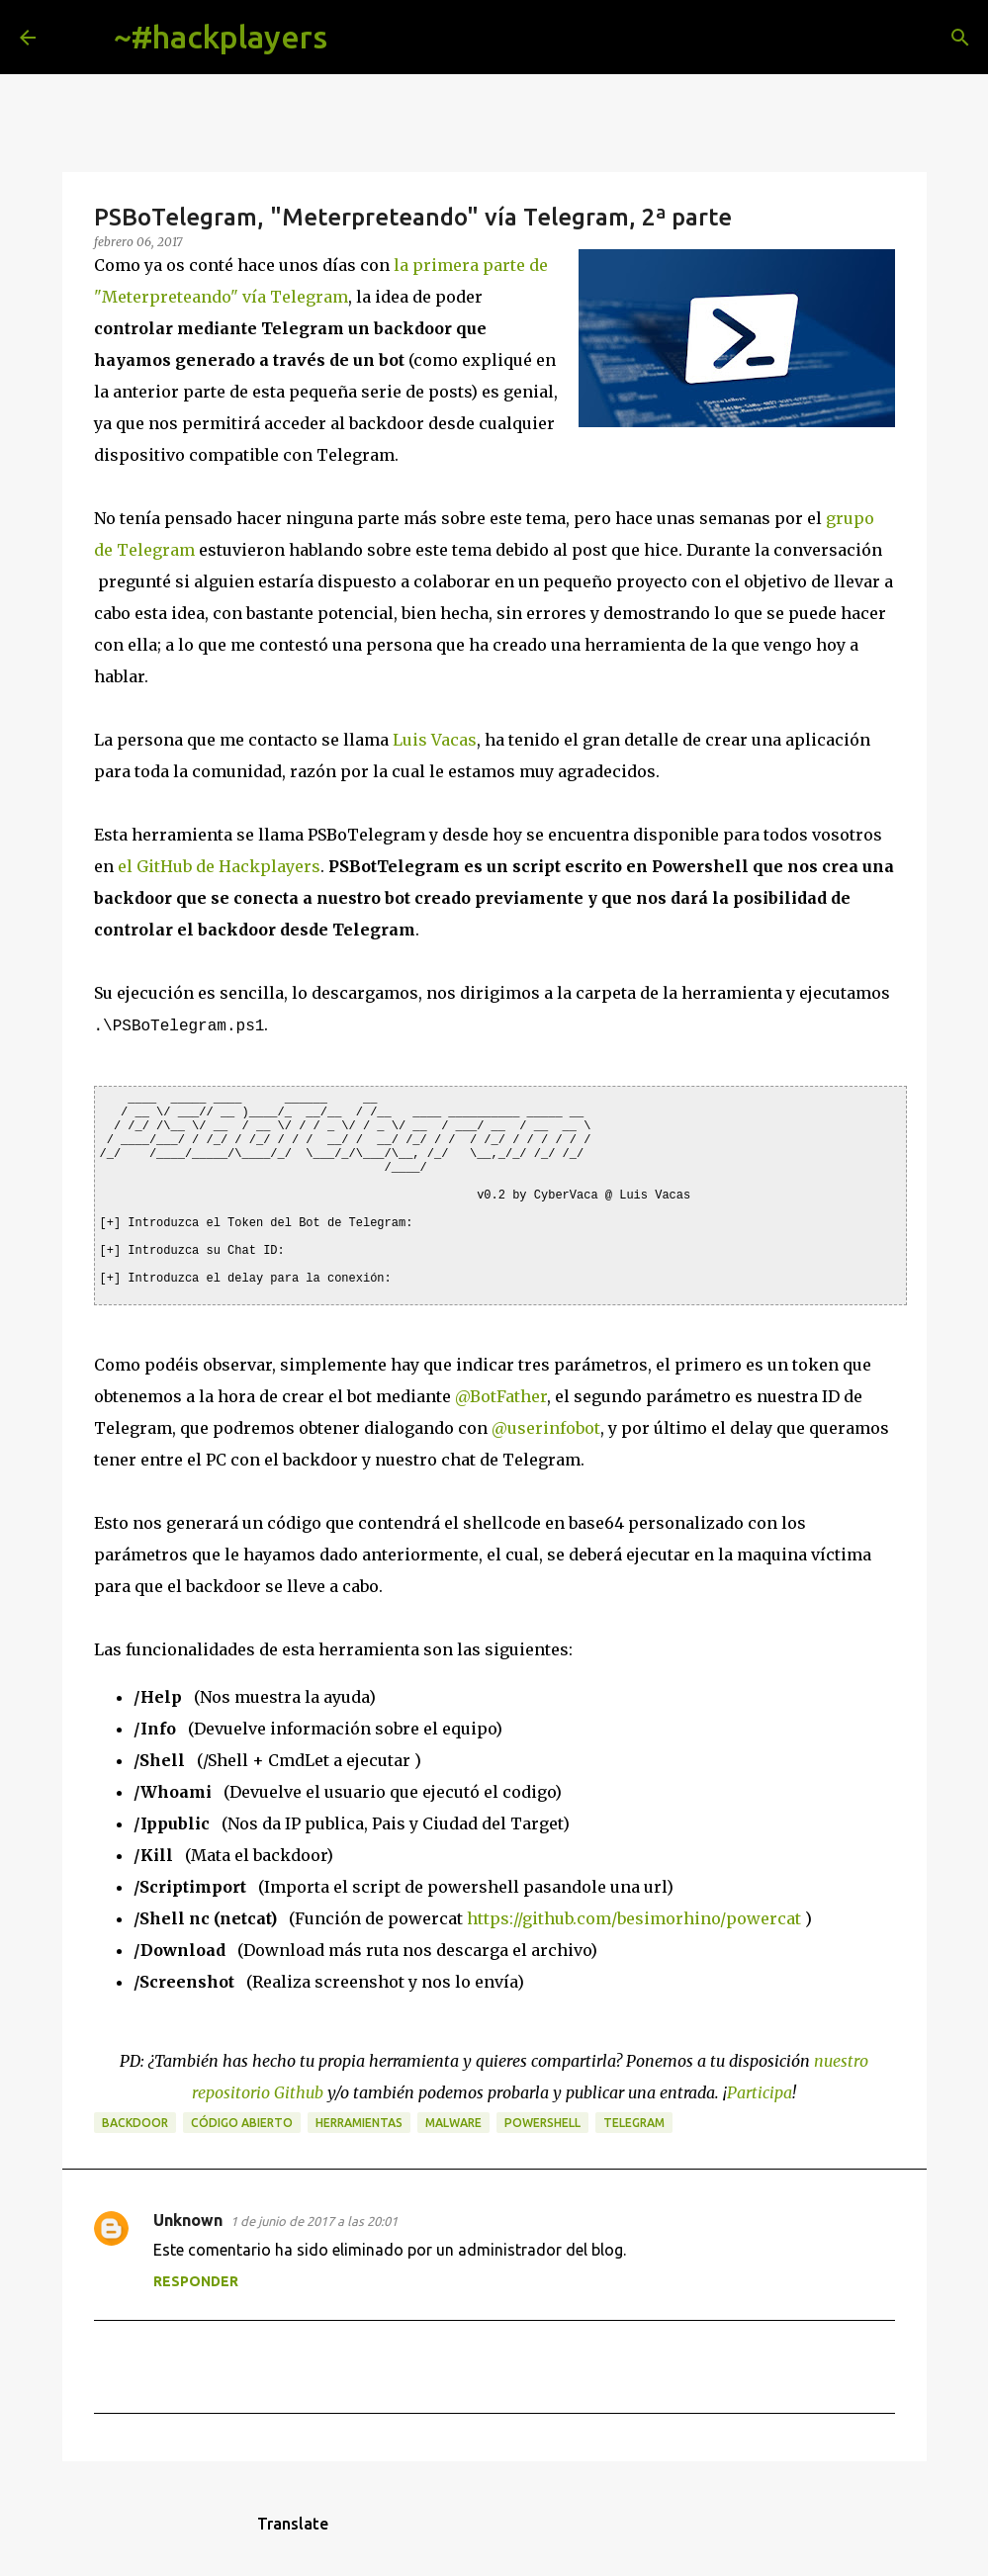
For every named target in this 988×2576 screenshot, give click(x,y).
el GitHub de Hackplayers (219, 866)
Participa (759, 2090)
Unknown (188, 2218)
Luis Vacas (435, 740)
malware (453, 2120)
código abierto (242, 2120)
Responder (195, 2279)
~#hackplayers (220, 36)
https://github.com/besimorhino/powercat (634, 1916)
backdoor (135, 2120)
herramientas (359, 2120)
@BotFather (501, 1394)
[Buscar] (358, 37)
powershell (542, 2120)
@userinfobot (546, 1426)
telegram (634, 2120)
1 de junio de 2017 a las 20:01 (314, 2219)
